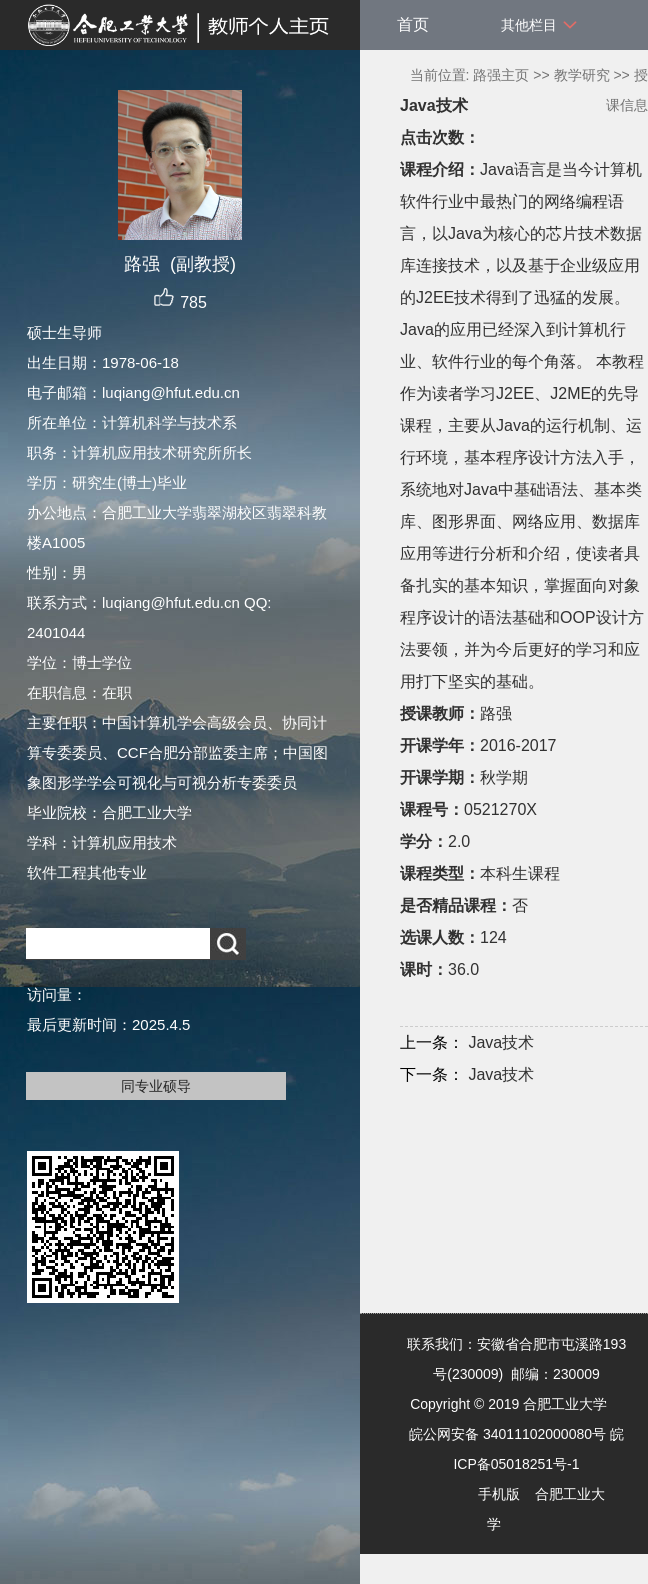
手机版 (499, 1494)
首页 (413, 24)
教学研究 (582, 75)
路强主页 (501, 75)
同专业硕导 (156, 1086)
